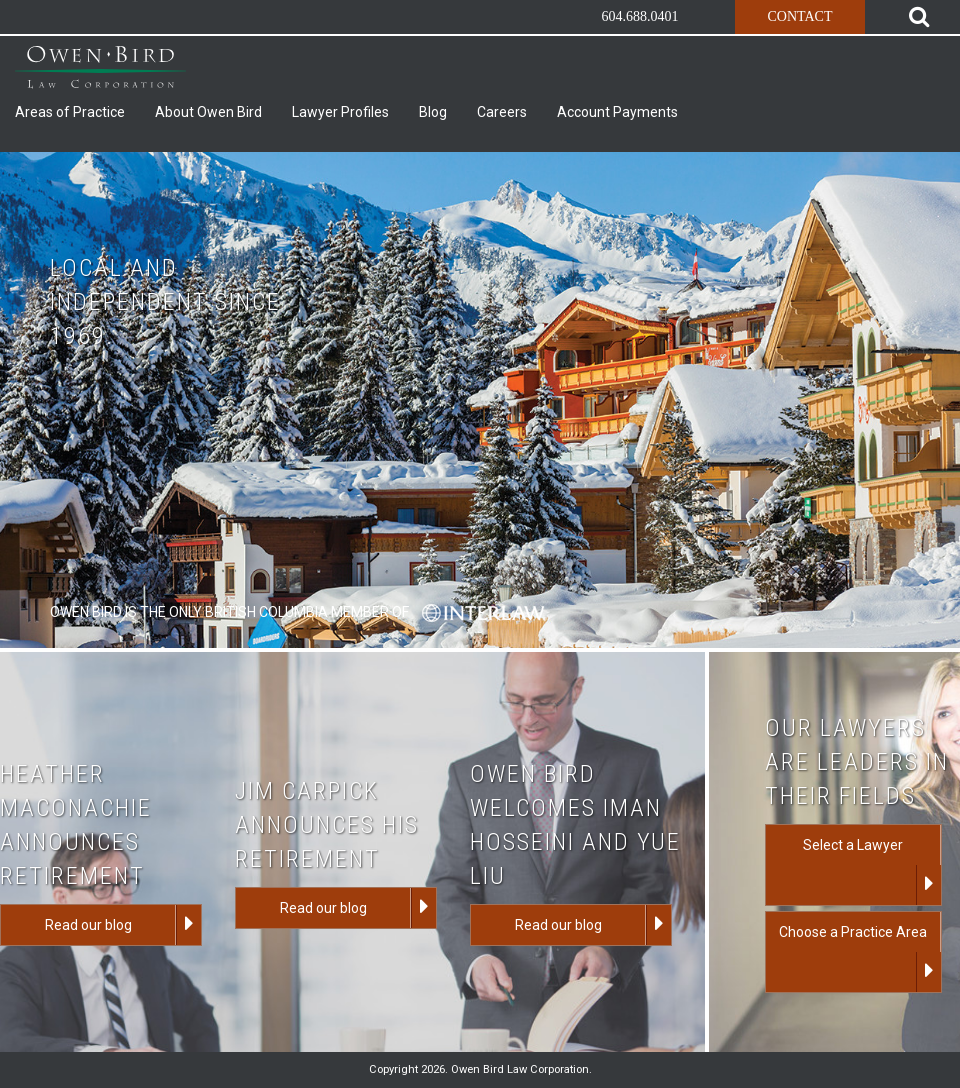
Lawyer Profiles (340, 112)
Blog (433, 112)
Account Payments (617, 112)
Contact (799, 16)
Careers (502, 112)
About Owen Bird (208, 112)
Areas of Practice (70, 112)
